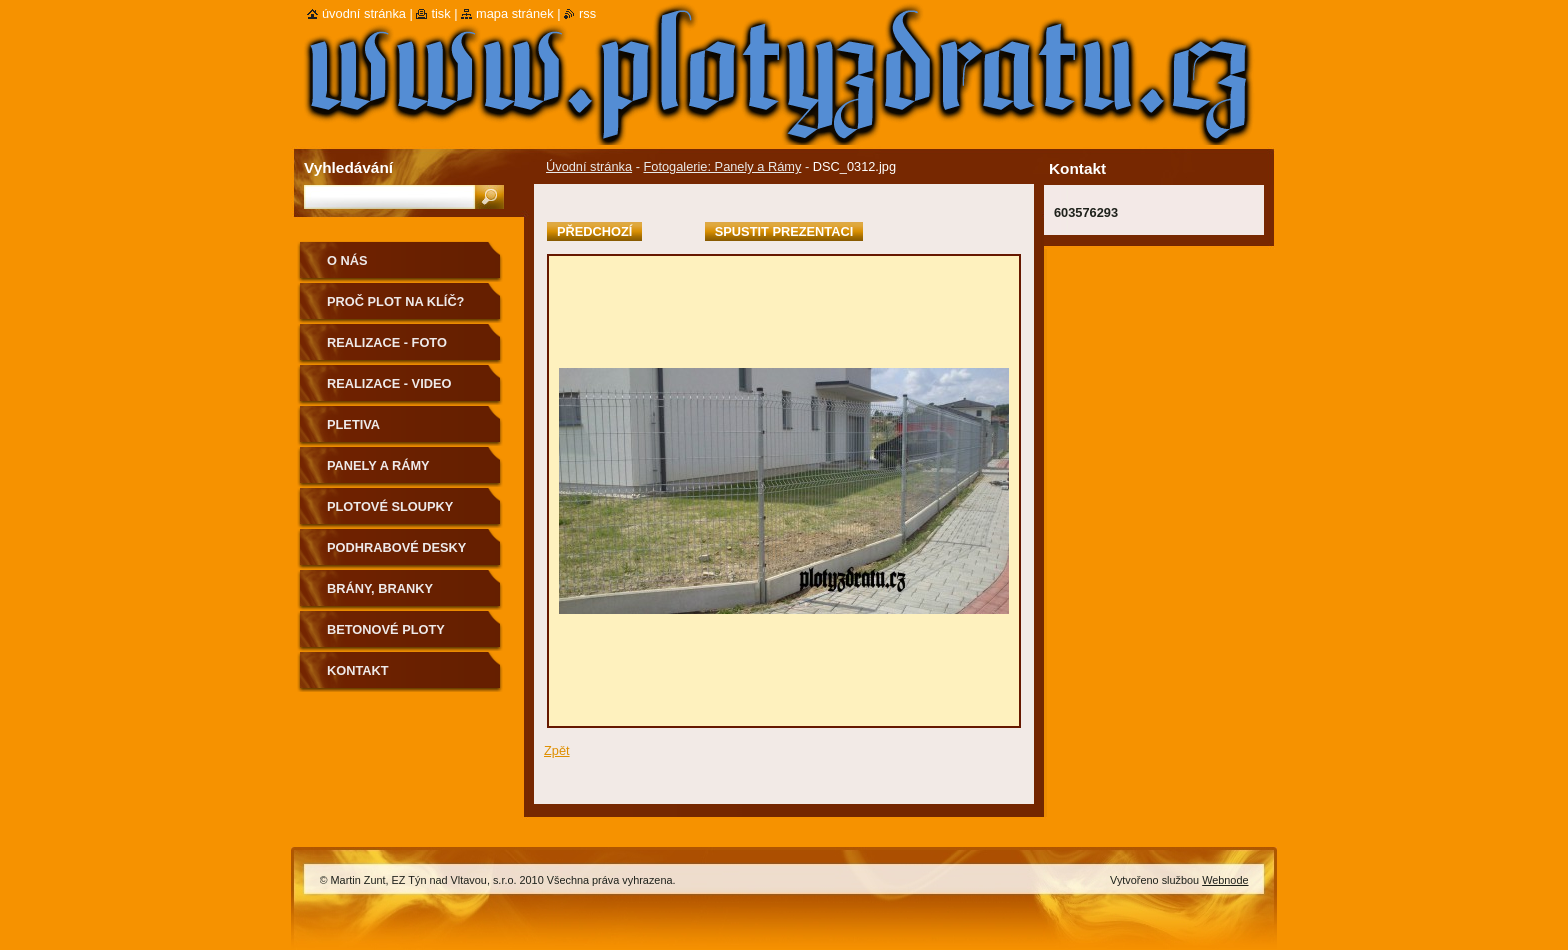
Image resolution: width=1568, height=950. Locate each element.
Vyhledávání (348, 167)
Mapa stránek (515, 13)
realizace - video (389, 383)
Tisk (440, 13)
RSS (587, 13)
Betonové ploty (386, 629)
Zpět (557, 750)
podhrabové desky (396, 547)
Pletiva (353, 424)
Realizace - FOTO (387, 342)
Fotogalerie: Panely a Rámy (722, 166)
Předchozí (594, 231)
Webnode (1225, 880)
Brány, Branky (380, 588)
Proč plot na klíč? (395, 301)
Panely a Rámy (378, 465)
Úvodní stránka (589, 166)
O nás (347, 260)
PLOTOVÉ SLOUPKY (390, 506)
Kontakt (358, 670)
